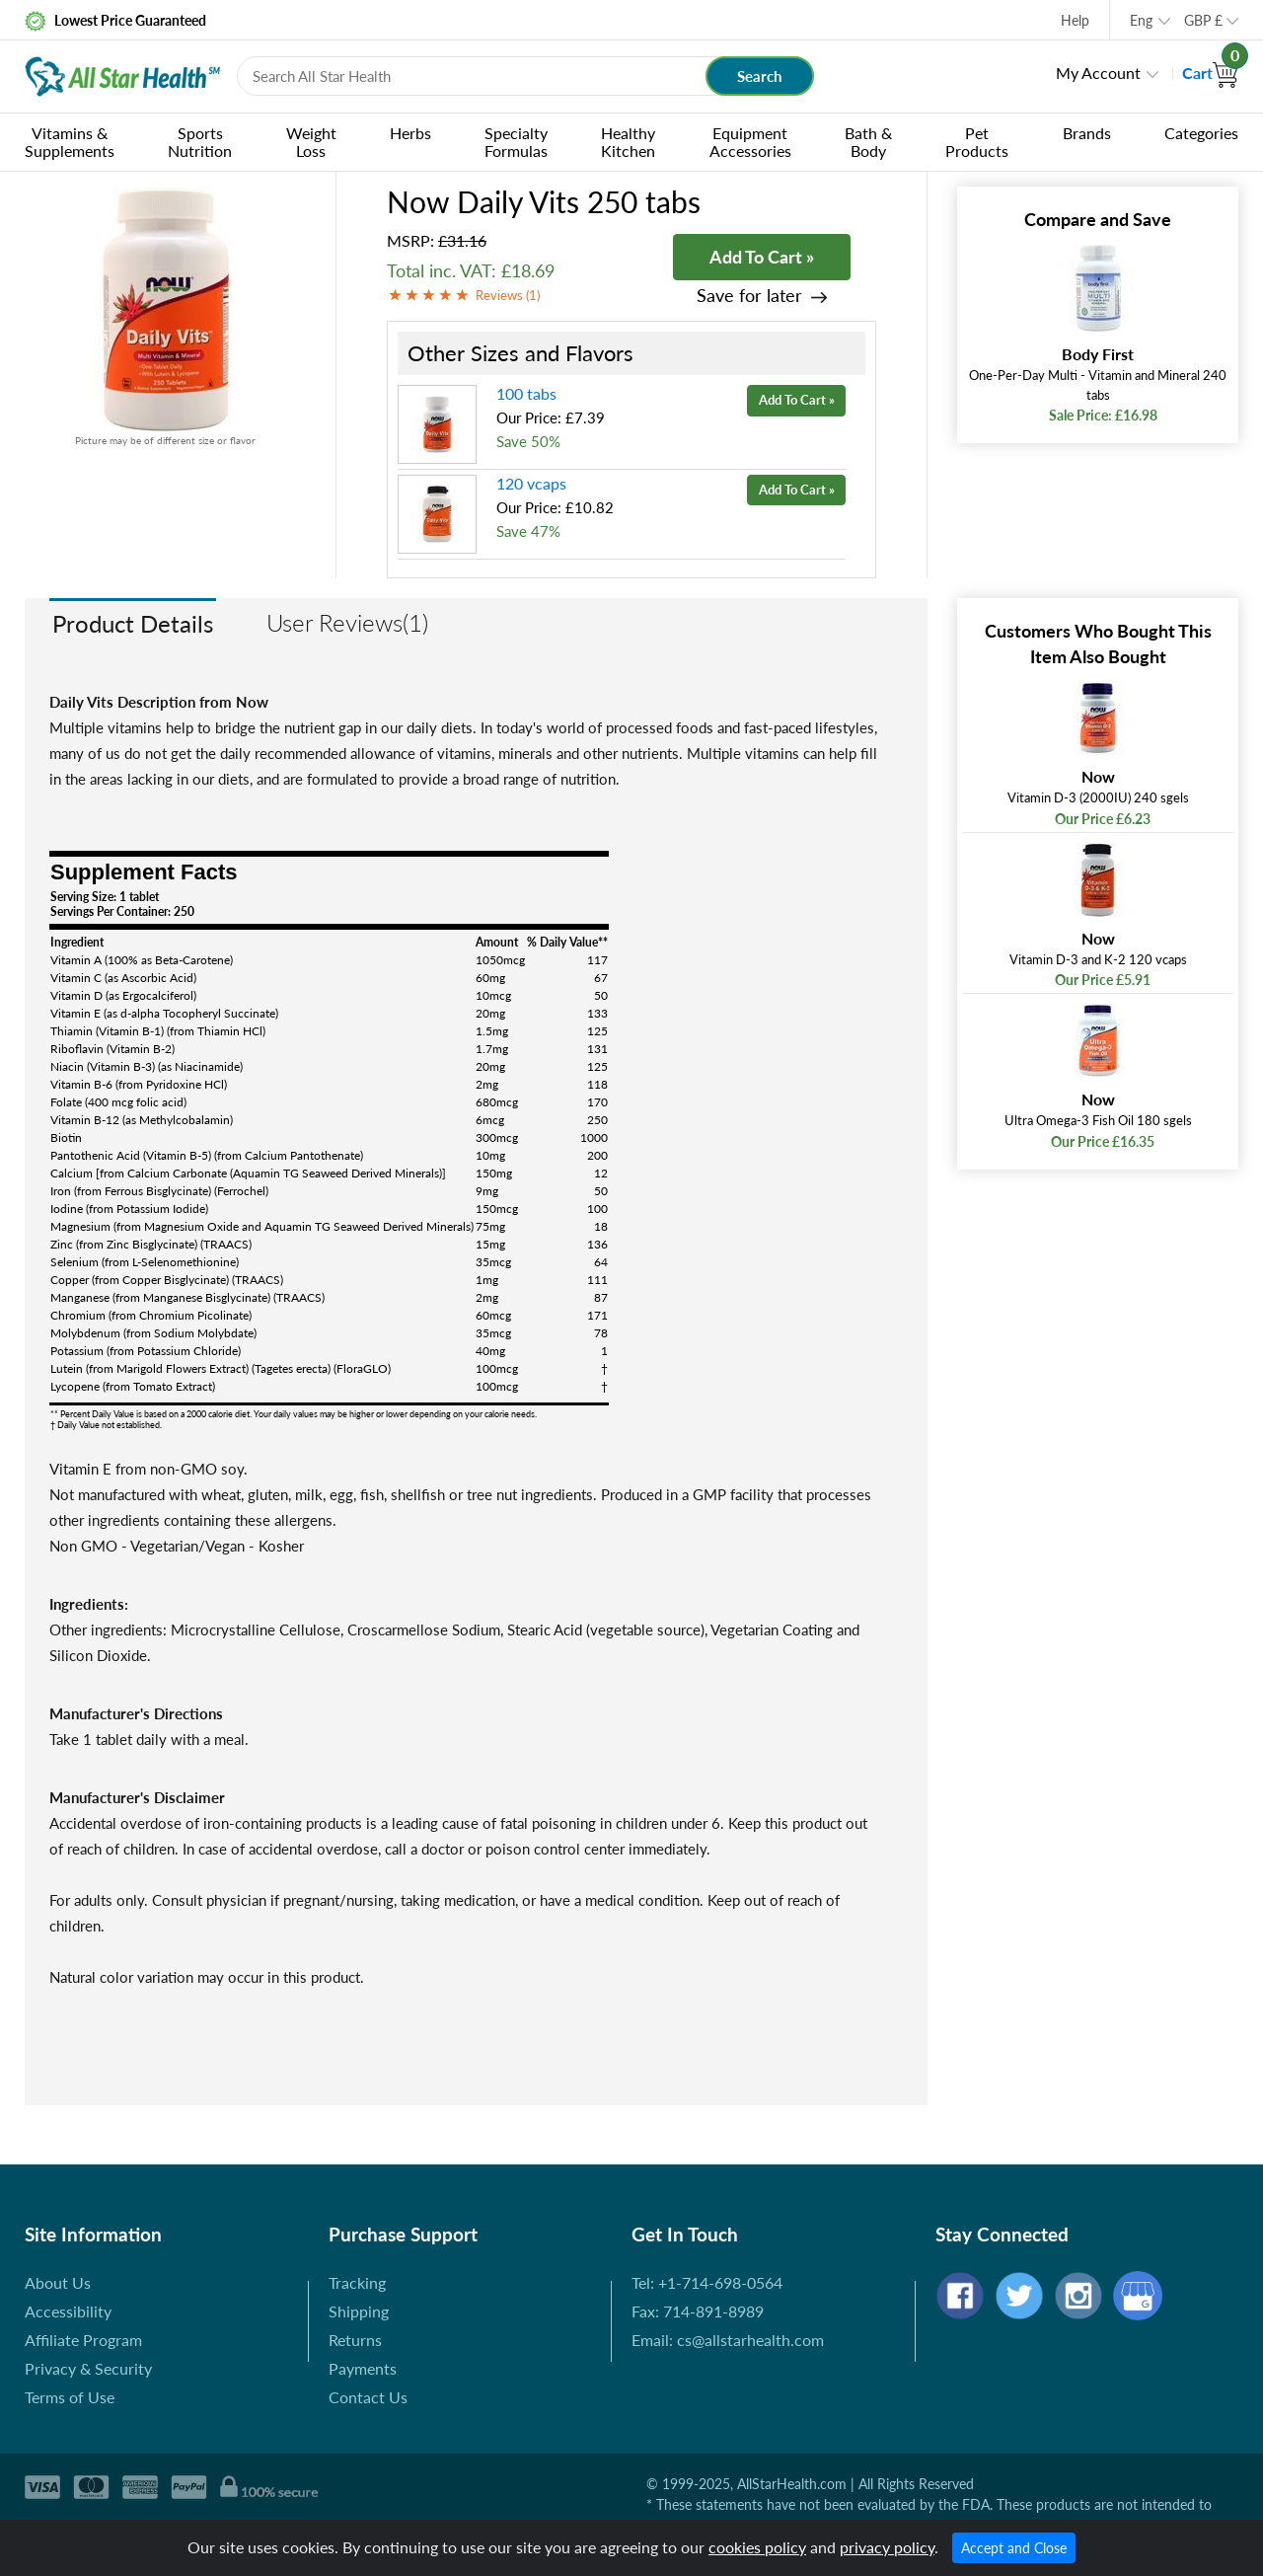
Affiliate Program (83, 2339)
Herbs (410, 132)
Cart (1210, 72)
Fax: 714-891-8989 (698, 2311)
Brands (1087, 132)
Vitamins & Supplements (69, 141)
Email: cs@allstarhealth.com (728, 2339)
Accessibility (68, 2311)
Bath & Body (868, 141)
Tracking (357, 2282)
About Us (58, 2282)
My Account (1098, 72)
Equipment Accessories (750, 141)
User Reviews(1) (347, 622)
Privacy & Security (88, 2368)
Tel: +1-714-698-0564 (707, 2282)
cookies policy (757, 2547)
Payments (363, 2368)
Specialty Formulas (516, 141)
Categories (1201, 132)
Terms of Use (69, 2396)
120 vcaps (531, 483)
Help (1075, 20)
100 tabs (526, 393)
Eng (1141, 20)
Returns (355, 2339)
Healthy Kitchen (628, 141)
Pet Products (976, 141)
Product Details (132, 623)
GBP (1203, 20)
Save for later (749, 295)
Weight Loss (311, 141)
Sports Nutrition (200, 141)
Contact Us (368, 2396)
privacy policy (887, 2547)
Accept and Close (1014, 2547)
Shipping (359, 2311)
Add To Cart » (761, 256)
